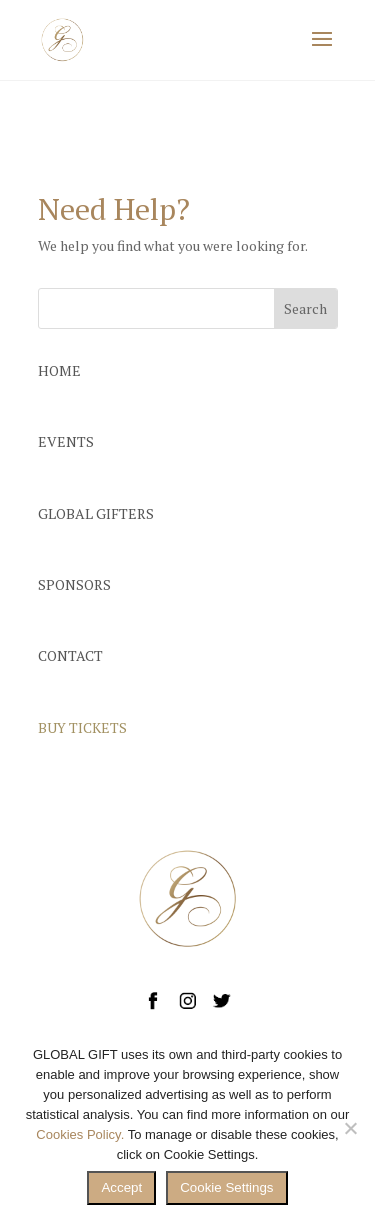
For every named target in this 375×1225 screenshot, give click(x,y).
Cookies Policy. (80, 1134)
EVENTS (66, 441)
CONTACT (70, 655)
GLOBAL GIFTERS (96, 513)
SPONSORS (74, 584)
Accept (121, 1187)
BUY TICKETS (82, 727)
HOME (59, 370)
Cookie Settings (226, 1187)
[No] (350, 1128)
